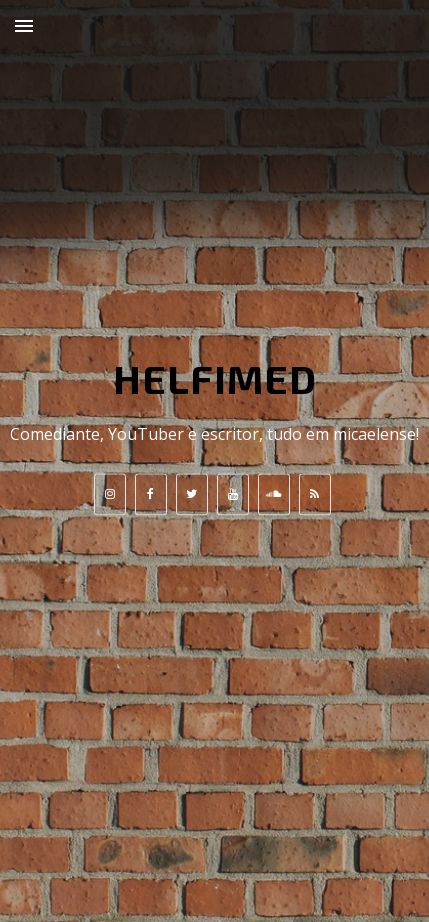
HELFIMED (215, 378)
